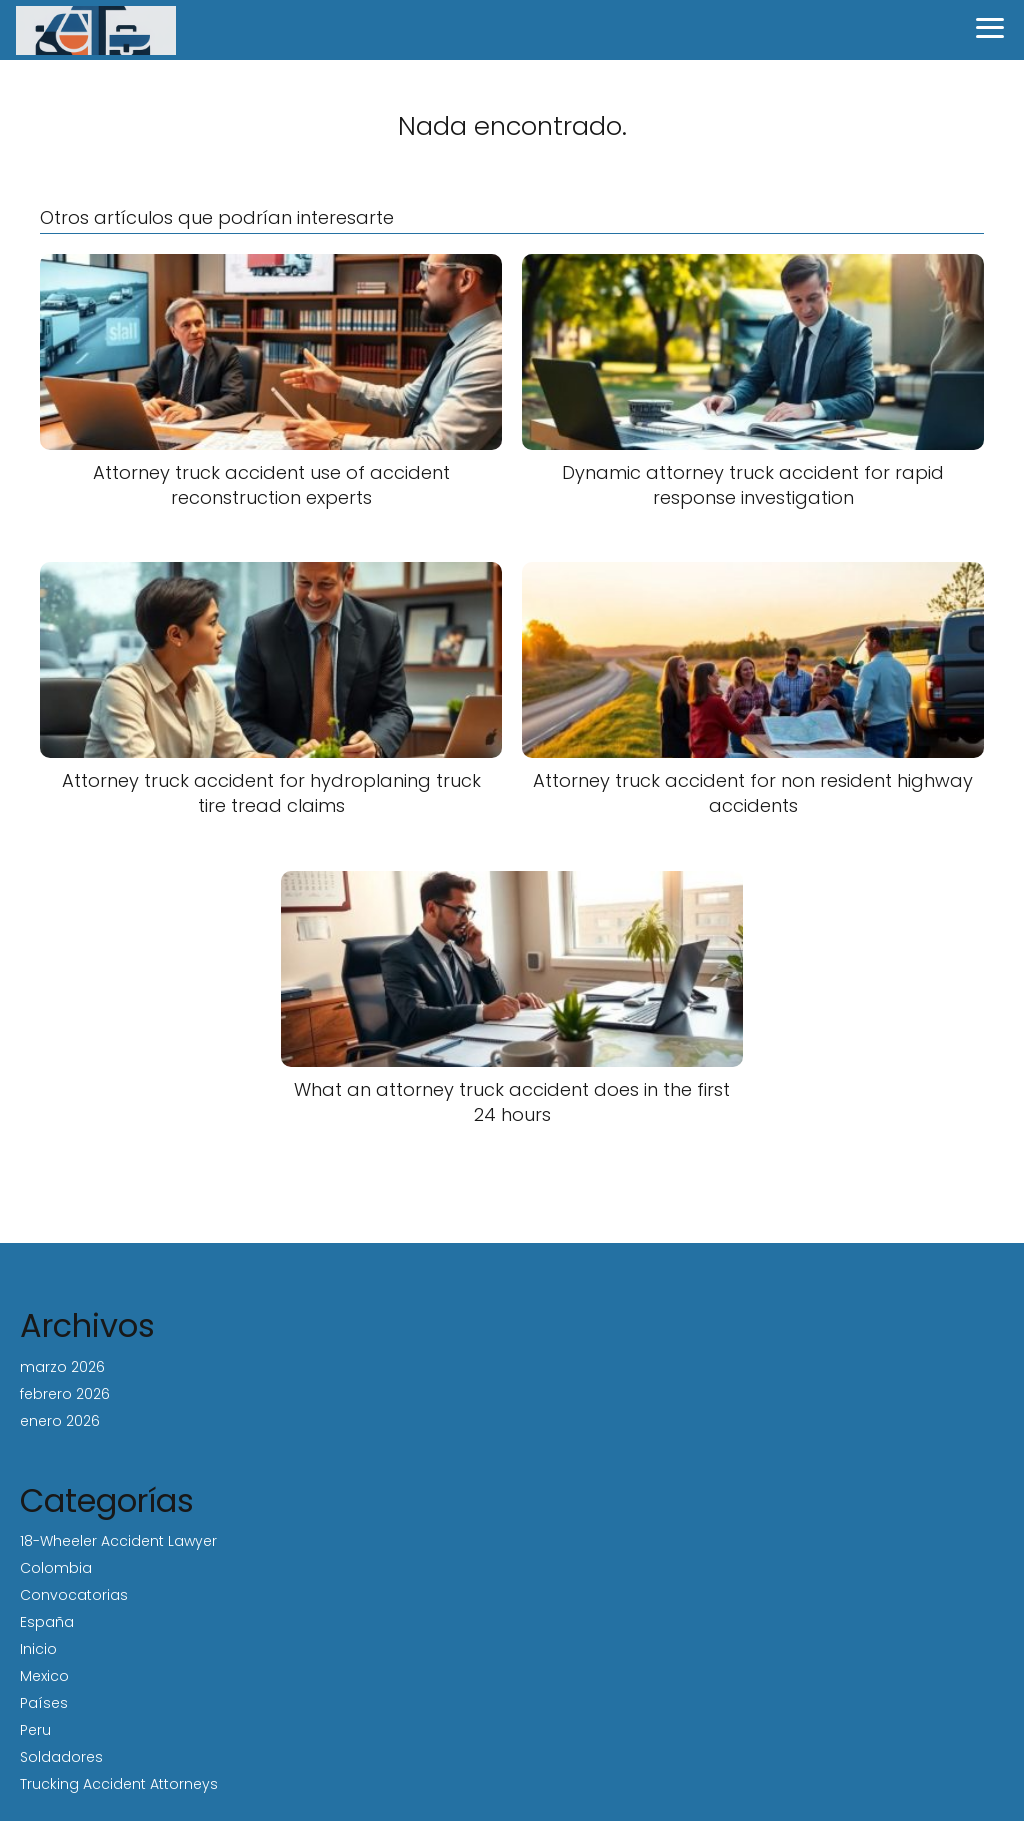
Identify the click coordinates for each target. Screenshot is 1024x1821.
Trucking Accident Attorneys (119, 1784)
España (47, 1622)
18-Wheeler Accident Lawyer (118, 1541)
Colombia (56, 1568)
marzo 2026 (62, 1367)
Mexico (44, 1676)
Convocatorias (74, 1595)
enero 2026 (60, 1421)
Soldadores (61, 1757)
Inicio (38, 1649)
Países (44, 1703)
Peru (35, 1730)
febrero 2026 (65, 1394)
